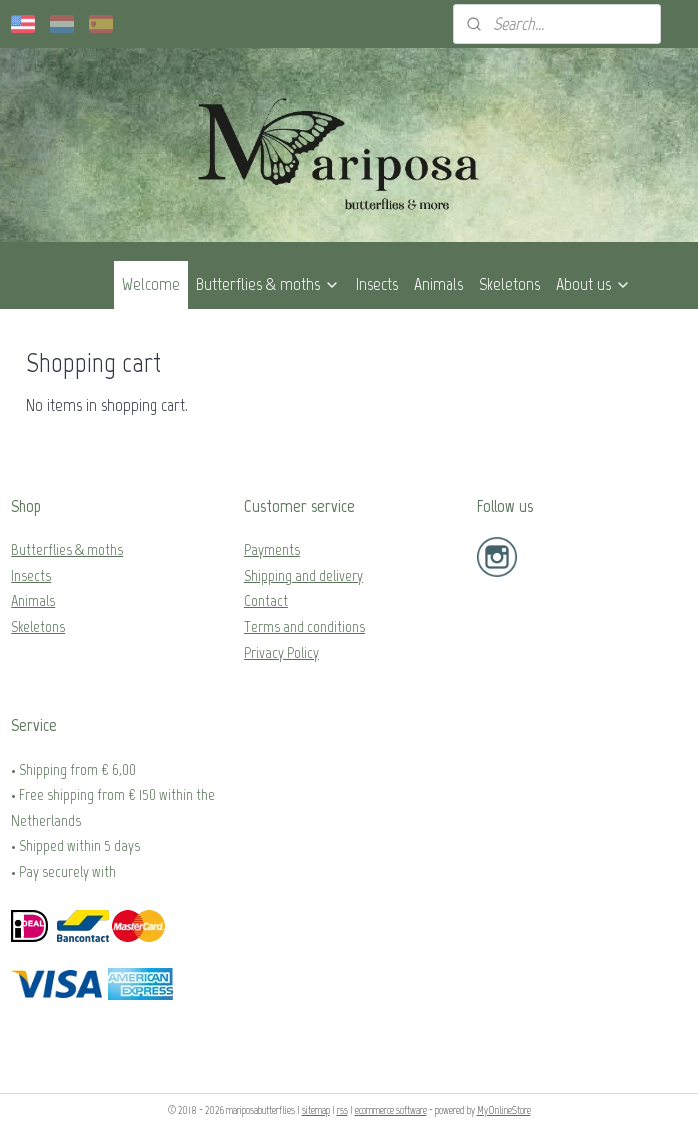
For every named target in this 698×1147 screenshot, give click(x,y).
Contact (266, 600)
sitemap (316, 1110)
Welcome (151, 284)
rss (342, 1110)
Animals (438, 284)
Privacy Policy (281, 652)
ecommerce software (391, 1110)
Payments (272, 549)
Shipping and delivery (303, 575)
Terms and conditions (304, 626)
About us (593, 284)
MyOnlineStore (504, 1110)
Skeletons (509, 284)
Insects (377, 284)
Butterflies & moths (268, 284)
